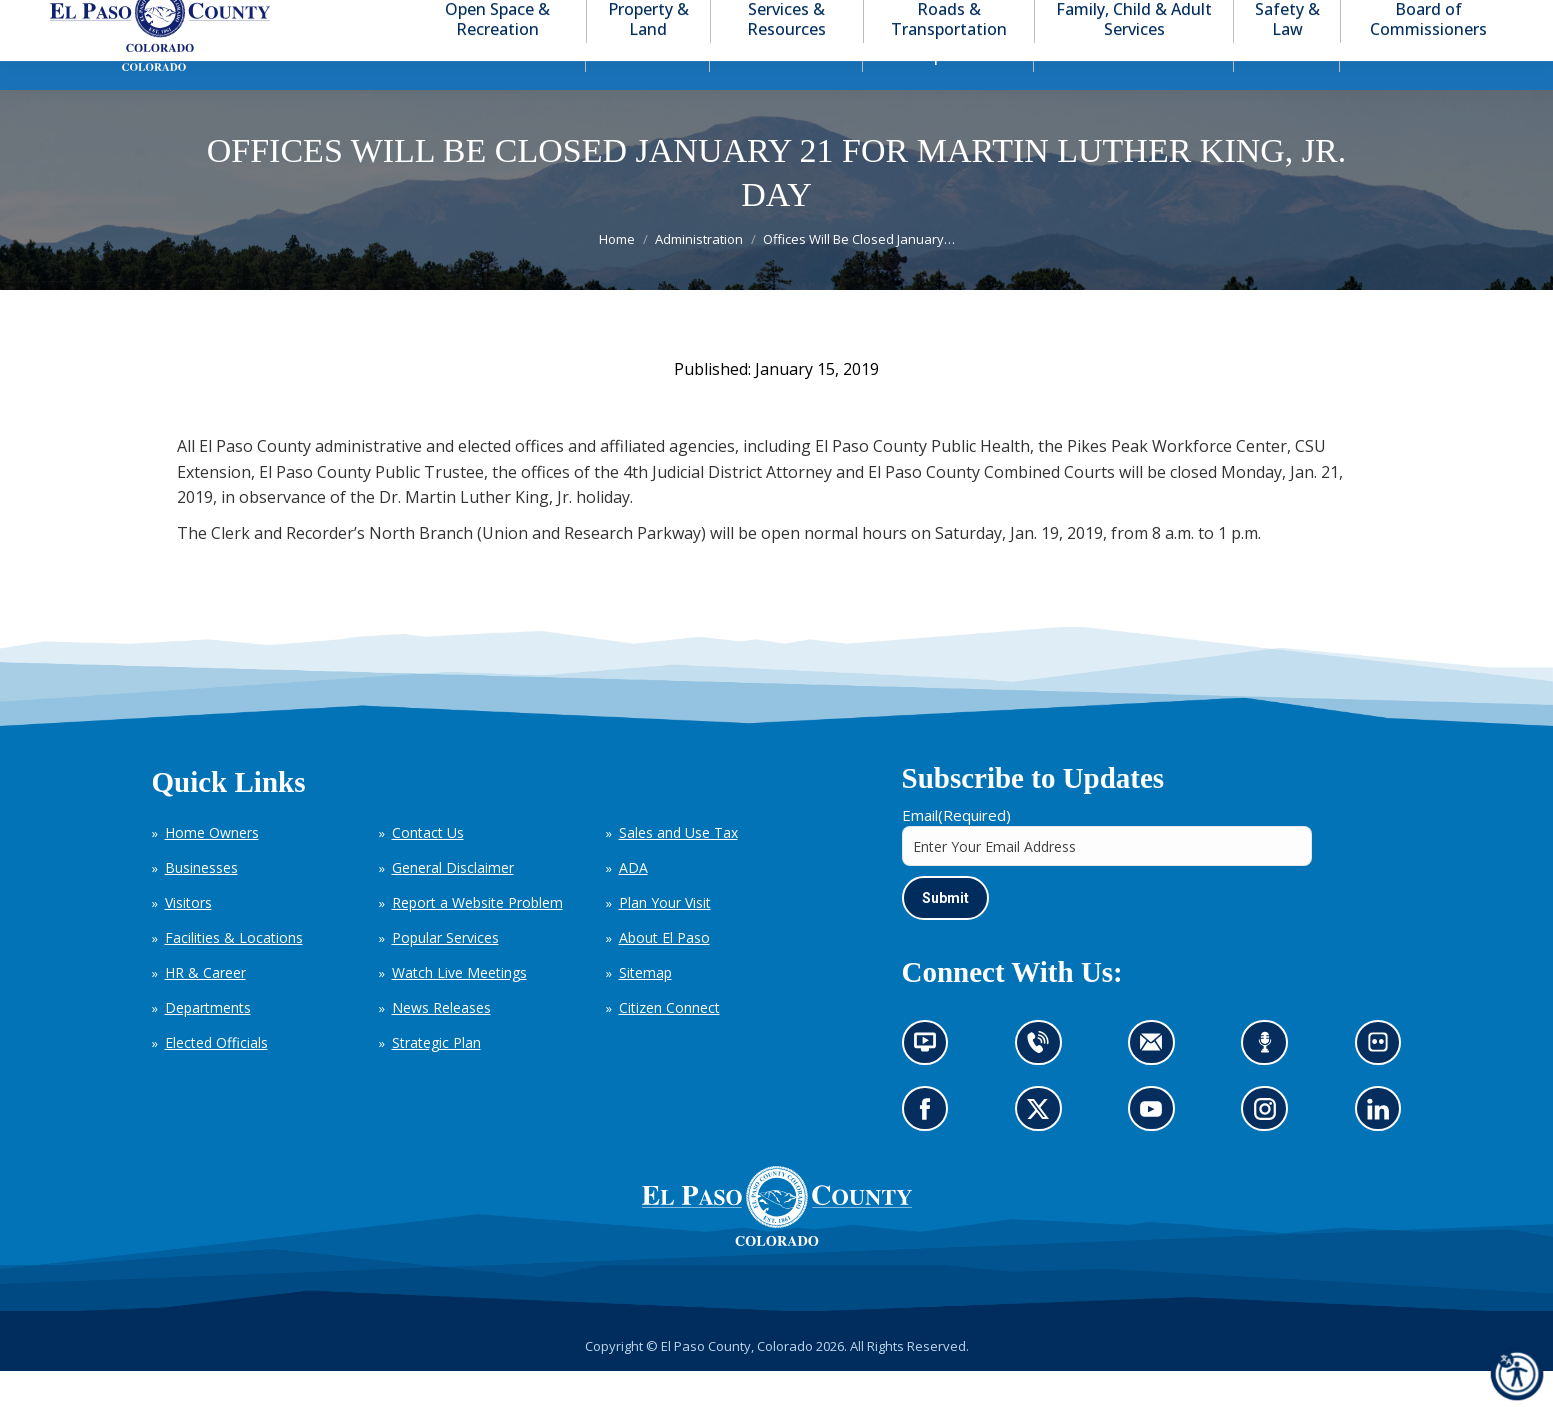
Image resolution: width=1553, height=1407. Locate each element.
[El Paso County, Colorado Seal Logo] (777, 1277)
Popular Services (445, 973)
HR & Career (205, 1008)
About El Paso (664, 973)
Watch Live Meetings (459, 1008)
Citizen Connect (669, 1043)
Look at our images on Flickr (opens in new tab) (1384, 1085)
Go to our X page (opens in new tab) (1043, 1151)
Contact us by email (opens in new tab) (1157, 1085)
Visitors (188, 938)
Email (956, 851)
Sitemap (645, 1008)
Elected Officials (216, 1078)
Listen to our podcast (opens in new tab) (1270, 1085)
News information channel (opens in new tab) (931, 1085)
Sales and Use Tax (678, 868)
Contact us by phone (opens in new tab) (1043, 1085)
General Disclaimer (453, 903)
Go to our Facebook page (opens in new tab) (930, 1151)
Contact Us (428, 868)
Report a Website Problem (477, 938)
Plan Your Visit (665, 938)
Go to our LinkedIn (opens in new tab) (1383, 1151)
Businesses (201, 903)
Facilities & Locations (234, 973)
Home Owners (212, 868)
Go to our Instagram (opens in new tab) (1271, 1151)
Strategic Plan (436, 1078)
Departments (208, 1043)
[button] (1425, 18)
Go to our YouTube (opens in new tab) (1156, 1151)
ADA (633, 903)
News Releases (441, 1043)
